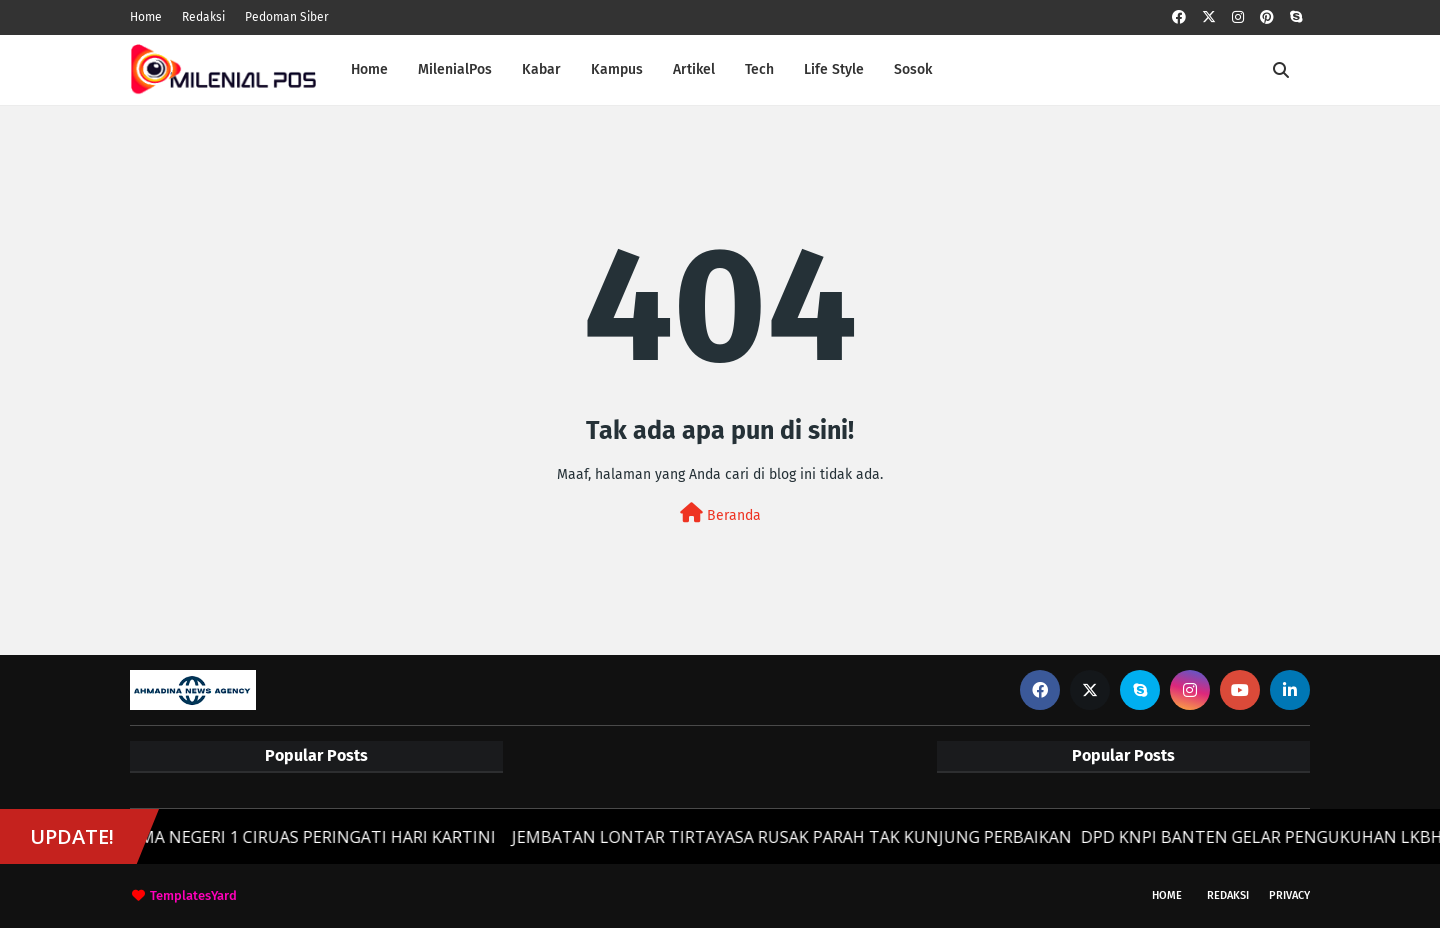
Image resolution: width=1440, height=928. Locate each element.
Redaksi (203, 17)
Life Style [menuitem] (834, 69)
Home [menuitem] (369, 69)
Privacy (1289, 895)
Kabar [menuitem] (541, 69)
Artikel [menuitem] (694, 69)
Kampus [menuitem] (617, 69)
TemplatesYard (193, 895)
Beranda (720, 513)
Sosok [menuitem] (913, 69)
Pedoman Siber (287, 17)
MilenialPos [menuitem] (455, 69)
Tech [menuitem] (759, 69)
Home (146, 17)
